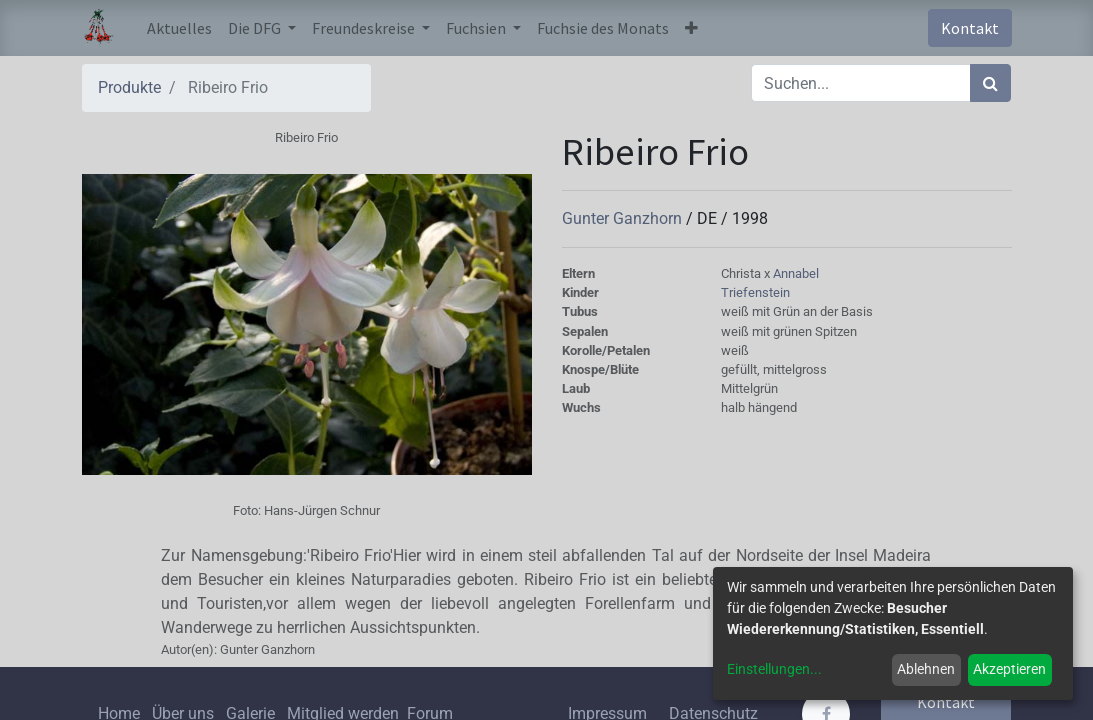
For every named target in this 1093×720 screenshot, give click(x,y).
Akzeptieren (1009, 669)
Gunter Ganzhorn (624, 218)
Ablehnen (926, 669)
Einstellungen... (774, 669)
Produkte (129, 87)
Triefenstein (755, 292)
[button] (691, 28)
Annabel (796, 273)
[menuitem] (179, 28)
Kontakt (970, 28)
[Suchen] (990, 83)
